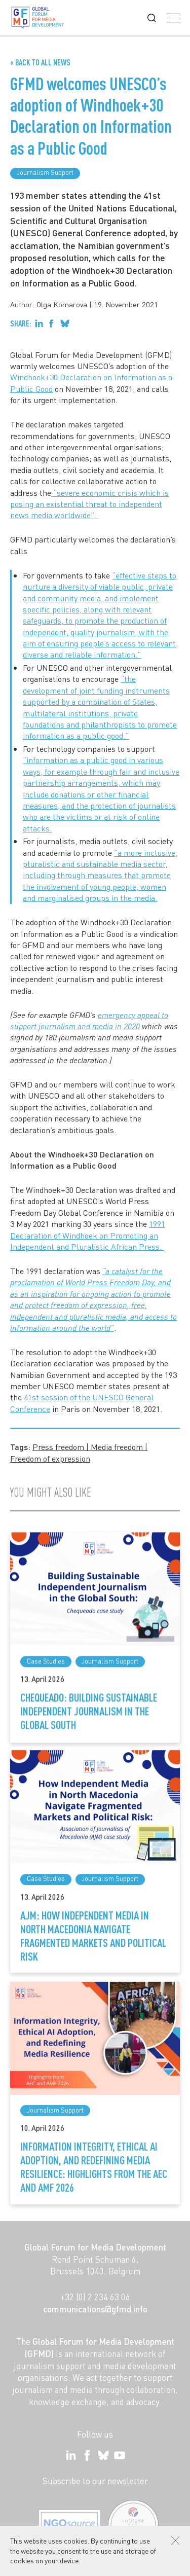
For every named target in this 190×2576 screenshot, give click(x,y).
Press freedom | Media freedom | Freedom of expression (78, 1452)
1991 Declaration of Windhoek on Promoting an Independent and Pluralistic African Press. (87, 1235)
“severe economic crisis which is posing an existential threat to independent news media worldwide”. (89, 504)
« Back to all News (40, 62)
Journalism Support (45, 172)
